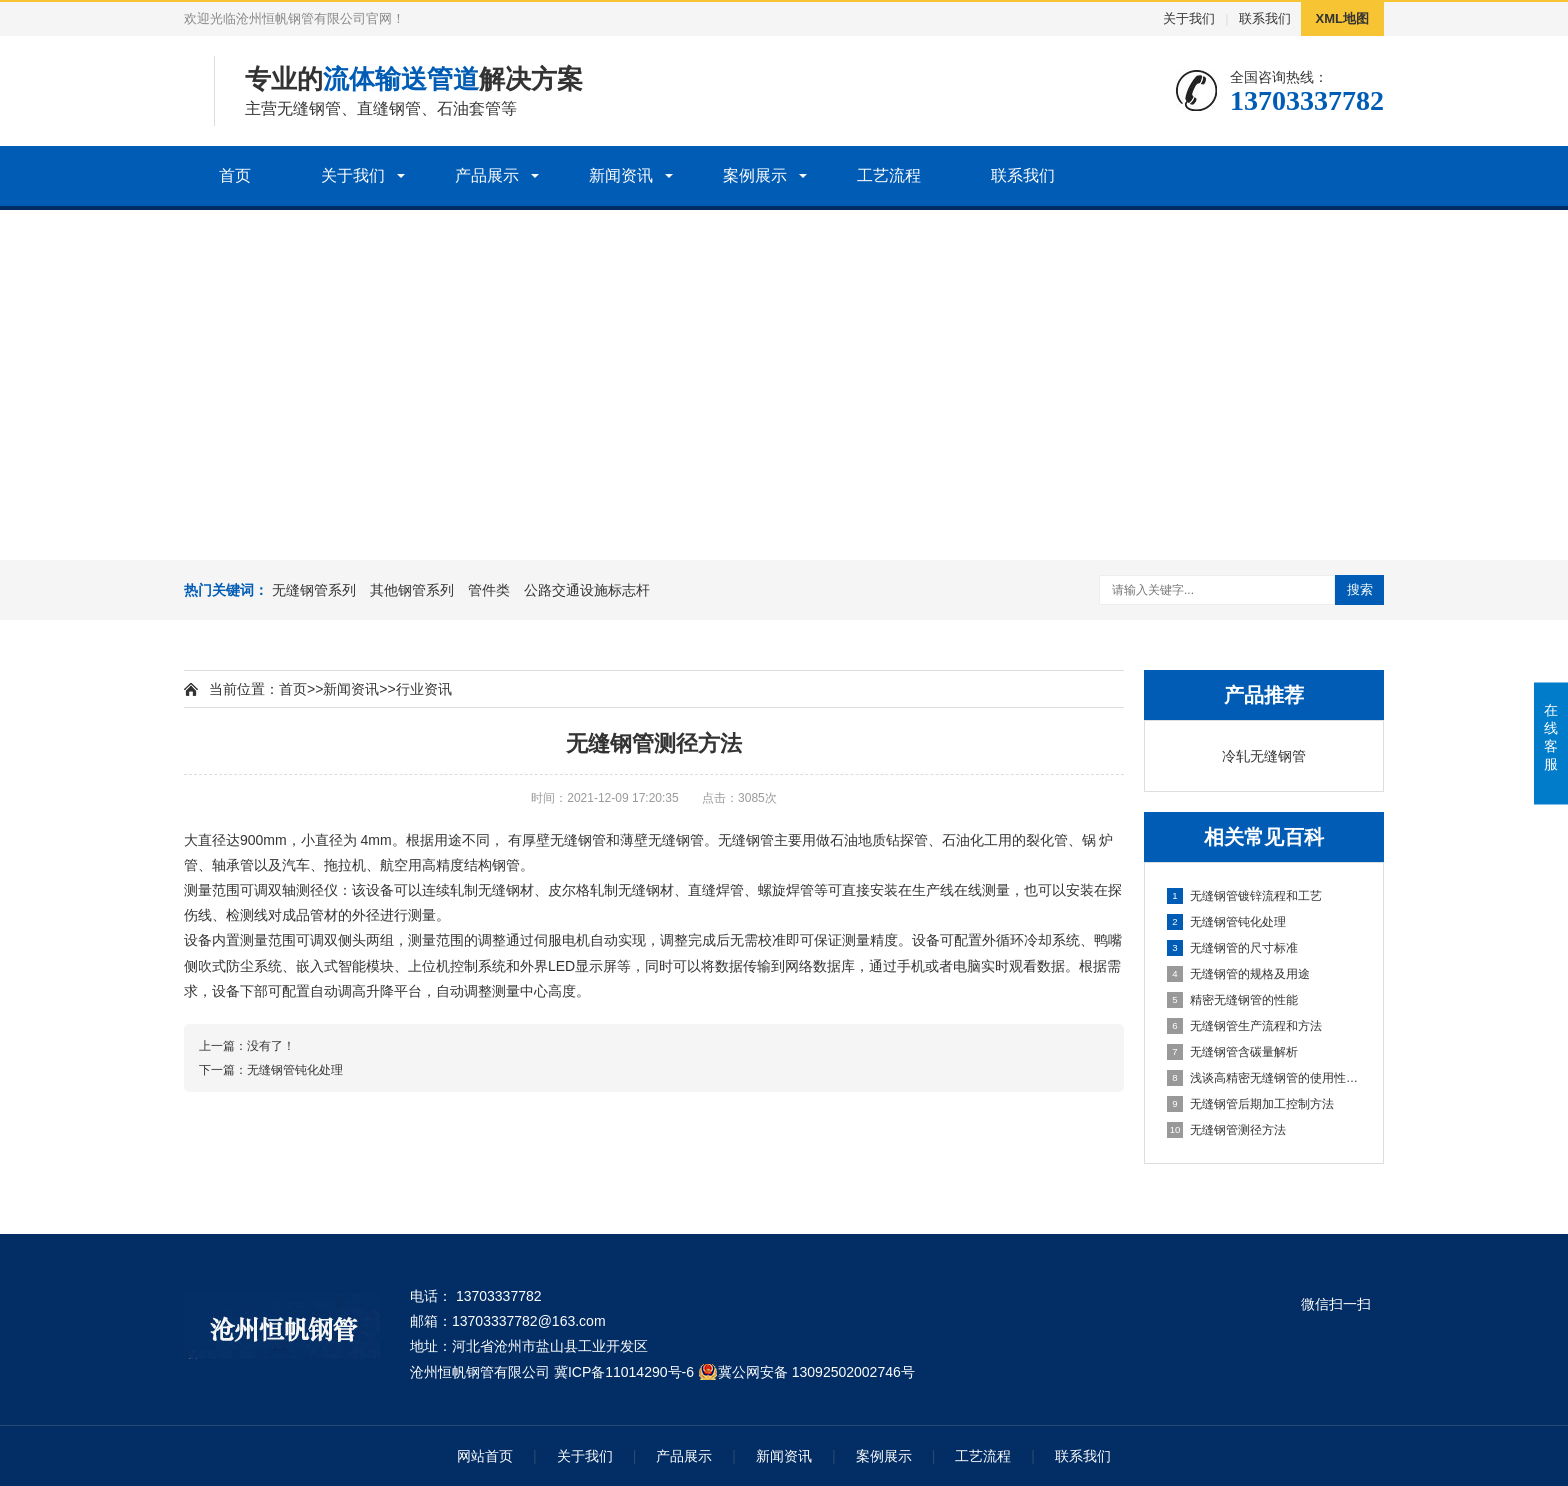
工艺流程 (889, 175)
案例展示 (755, 175)
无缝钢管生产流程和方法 (1244, 1026)
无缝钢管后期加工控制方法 (1250, 1104)
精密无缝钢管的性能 (1232, 1000)
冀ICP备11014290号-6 (624, 1372)
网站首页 (485, 1456)
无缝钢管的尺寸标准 (1232, 948)
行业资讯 (424, 689)
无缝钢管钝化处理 (1226, 922)
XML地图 (1342, 18)
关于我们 (1189, 18)
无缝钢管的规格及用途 (1238, 974)
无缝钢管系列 (314, 590)
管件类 (489, 590)
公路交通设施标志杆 (587, 590)
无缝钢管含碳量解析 (1232, 1052)
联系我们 (1265, 18)
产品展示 (487, 175)
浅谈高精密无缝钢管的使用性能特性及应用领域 (1265, 1078)
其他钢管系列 (412, 590)
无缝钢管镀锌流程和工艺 (1244, 896)
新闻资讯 (621, 175)
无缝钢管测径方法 (1226, 1130)
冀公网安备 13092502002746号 (816, 1372)
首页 (235, 175)
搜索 (1360, 589)
